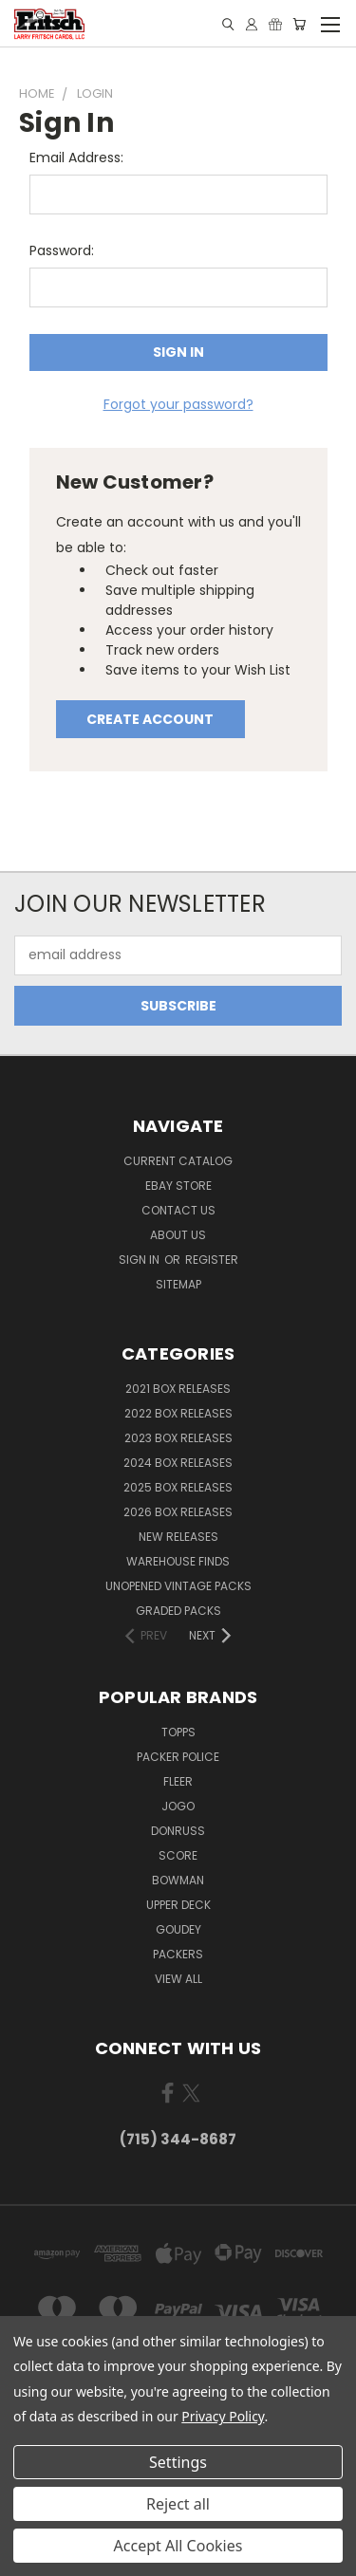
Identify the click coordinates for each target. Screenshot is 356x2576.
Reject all (178, 2503)
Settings (178, 2462)
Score (178, 1855)
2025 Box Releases (178, 1487)
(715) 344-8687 (178, 2139)
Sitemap (178, 1284)
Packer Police (178, 1757)
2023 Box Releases (178, 1438)
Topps (178, 1732)
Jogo (178, 1806)
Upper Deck (178, 1905)
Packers (178, 1954)
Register (211, 1259)
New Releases (178, 1537)
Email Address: (76, 157)
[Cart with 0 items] (299, 24)
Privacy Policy (222, 2416)
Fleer (178, 1781)
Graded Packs (178, 1611)
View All (178, 1979)
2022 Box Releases (178, 1413)
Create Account (150, 719)
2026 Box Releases (178, 1512)
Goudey (178, 1929)
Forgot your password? (178, 404)
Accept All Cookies (178, 2545)
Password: (61, 250)
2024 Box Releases (178, 1463)
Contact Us (178, 1210)
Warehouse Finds (178, 1561)
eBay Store (178, 1185)
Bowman (178, 1880)
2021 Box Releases (178, 1389)
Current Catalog (178, 1161)
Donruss (178, 1831)
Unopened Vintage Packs (178, 1586)
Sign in (140, 1259)
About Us (178, 1235)
